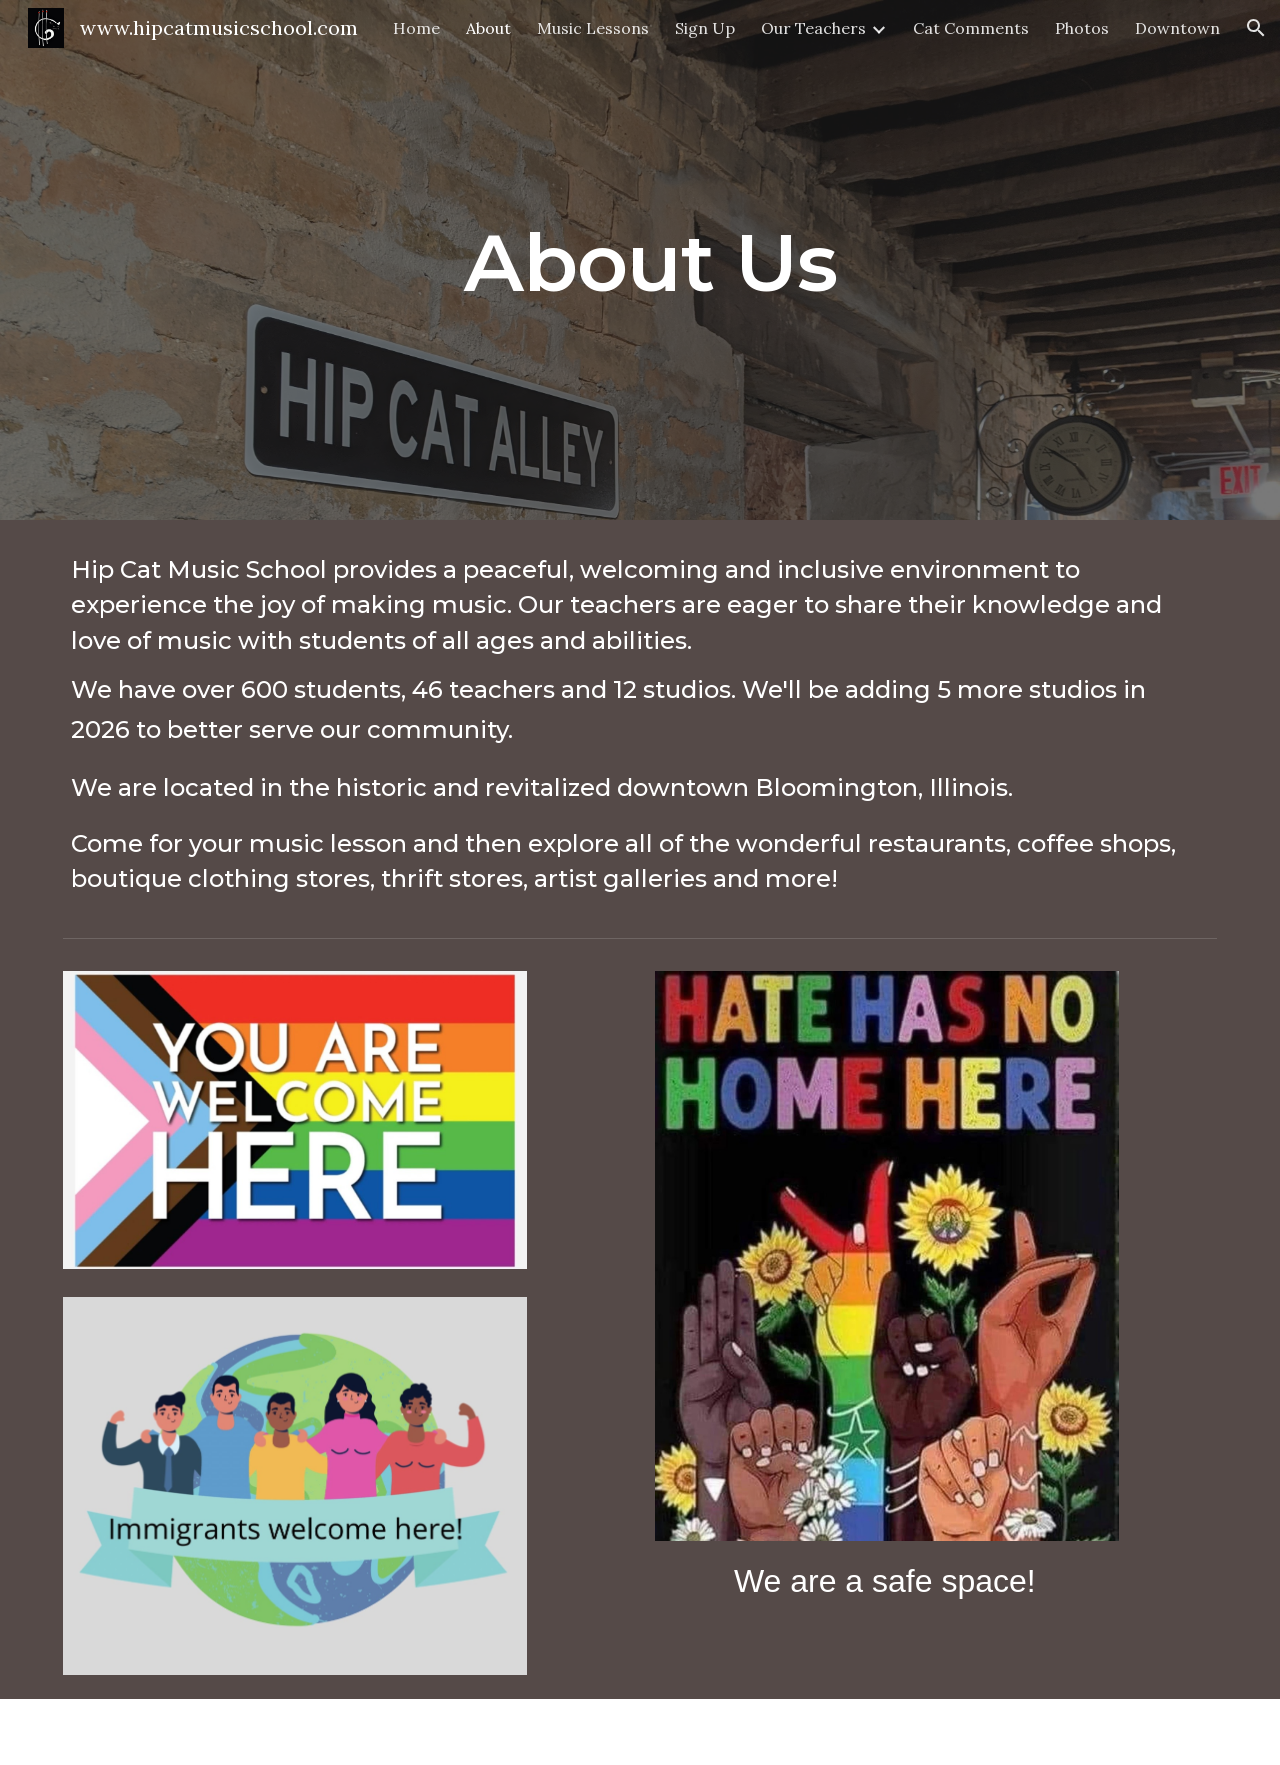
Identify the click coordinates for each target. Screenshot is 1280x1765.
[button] (1256, 28)
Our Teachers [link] (813, 28)
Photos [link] (1082, 28)
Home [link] (416, 28)
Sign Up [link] (705, 28)
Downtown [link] (1177, 28)
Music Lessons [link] (593, 28)
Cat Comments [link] (971, 28)
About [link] (488, 28)
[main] (639, 260)
